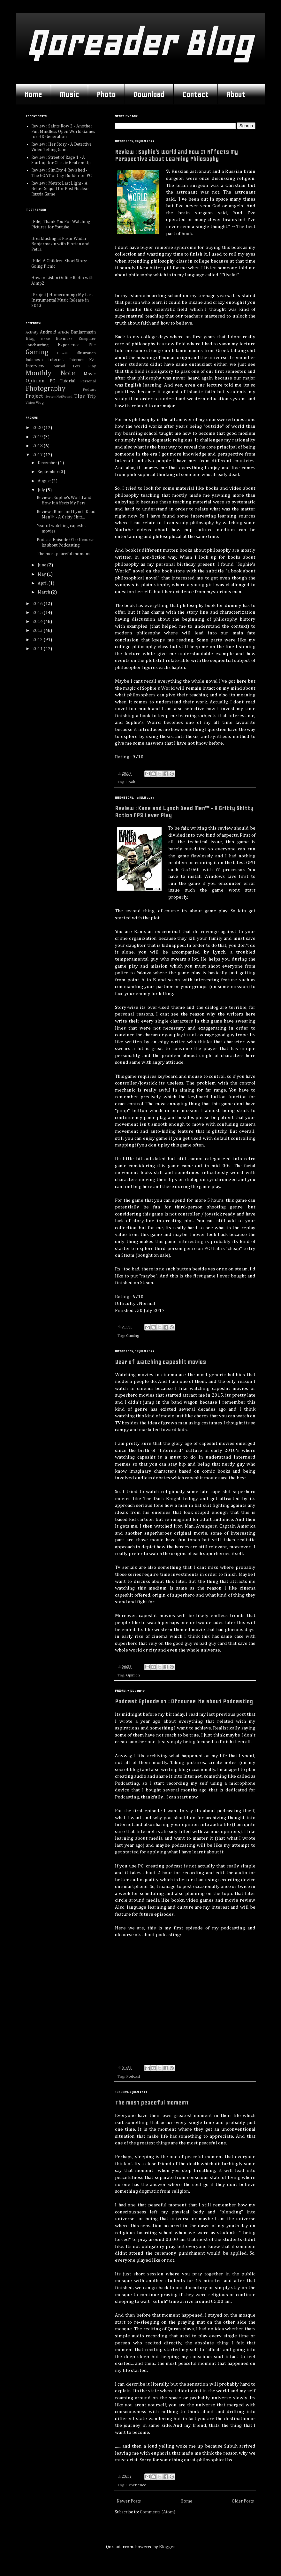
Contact (195, 94)
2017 (38, 455)
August (45, 481)
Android (48, 332)
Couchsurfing (37, 345)
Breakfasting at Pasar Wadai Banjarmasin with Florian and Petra (60, 244)
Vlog (40, 403)
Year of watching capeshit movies (160, 1362)
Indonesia (34, 360)
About (235, 94)
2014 (38, 621)
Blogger (167, 2547)
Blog (30, 338)
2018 (38, 446)
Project (34, 396)
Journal (58, 366)
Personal (88, 381)
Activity (32, 332)
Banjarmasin (83, 332)
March (44, 592)
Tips (79, 396)
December (48, 463)
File (92, 345)
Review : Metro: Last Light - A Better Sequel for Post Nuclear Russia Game (60, 188)
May (42, 574)
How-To (63, 353)
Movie (90, 374)
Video (30, 402)
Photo (106, 94)
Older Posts (243, 2501)
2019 (38, 437)
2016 (38, 604)
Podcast (133, 2076)
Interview (35, 366)
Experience (136, 2485)
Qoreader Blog (139, 43)
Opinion (133, 1675)
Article (63, 332)
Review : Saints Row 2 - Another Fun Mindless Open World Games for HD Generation (63, 131)
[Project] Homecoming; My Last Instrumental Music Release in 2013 (62, 300)
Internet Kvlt (82, 360)
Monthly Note (50, 373)
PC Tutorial (62, 381)
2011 (38, 649)
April (43, 583)
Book (130, 782)
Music (69, 94)
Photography (45, 388)
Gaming (132, 1336)
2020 (38, 427)
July (42, 490)
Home (33, 94)
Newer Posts (129, 2501)
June (42, 565)
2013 (38, 630)
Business (64, 338)
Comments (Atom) (157, 2512)
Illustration (86, 353)
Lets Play (84, 366)
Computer (87, 339)
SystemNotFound (58, 396)
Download (148, 94)
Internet (56, 359)
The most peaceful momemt (152, 2102)
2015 (38, 612)
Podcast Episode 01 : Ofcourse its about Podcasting (184, 1701)
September (48, 472)
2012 (38, 640)
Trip (91, 396)
